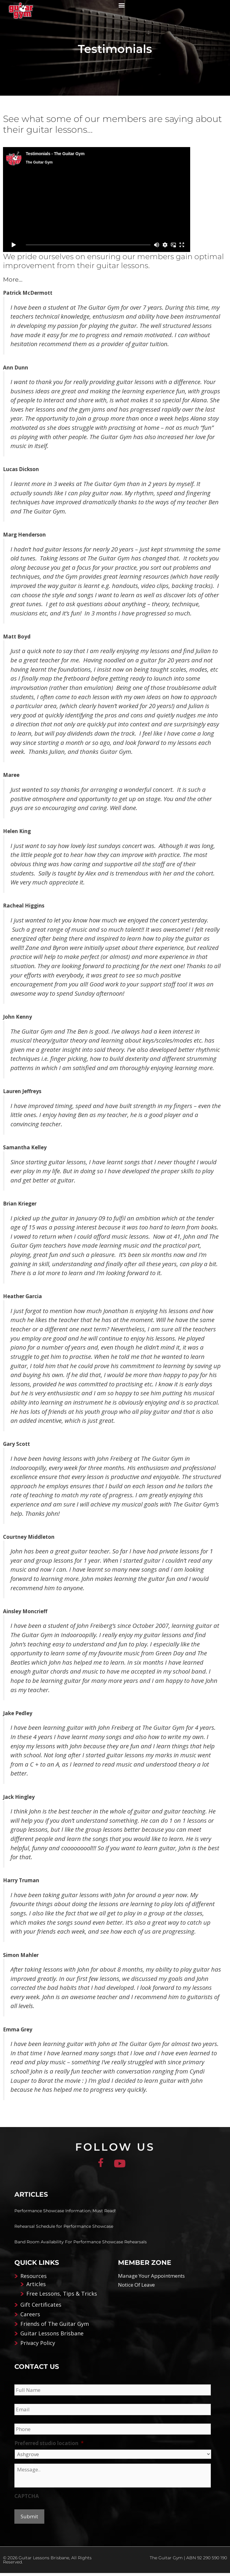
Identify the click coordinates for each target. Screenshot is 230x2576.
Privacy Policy (37, 2345)
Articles (36, 2287)
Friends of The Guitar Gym (54, 2326)
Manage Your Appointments (151, 2278)
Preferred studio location (49, 2446)
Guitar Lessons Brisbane (52, 2336)
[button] (121, 5)
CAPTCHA (26, 2499)
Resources (33, 2278)
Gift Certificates (40, 2307)
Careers (30, 2317)
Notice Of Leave (136, 2287)
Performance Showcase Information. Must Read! (65, 2213)
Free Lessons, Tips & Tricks (61, 2296)
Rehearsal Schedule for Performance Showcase (63, 2229)
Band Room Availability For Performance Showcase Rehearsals (80, 2244)
